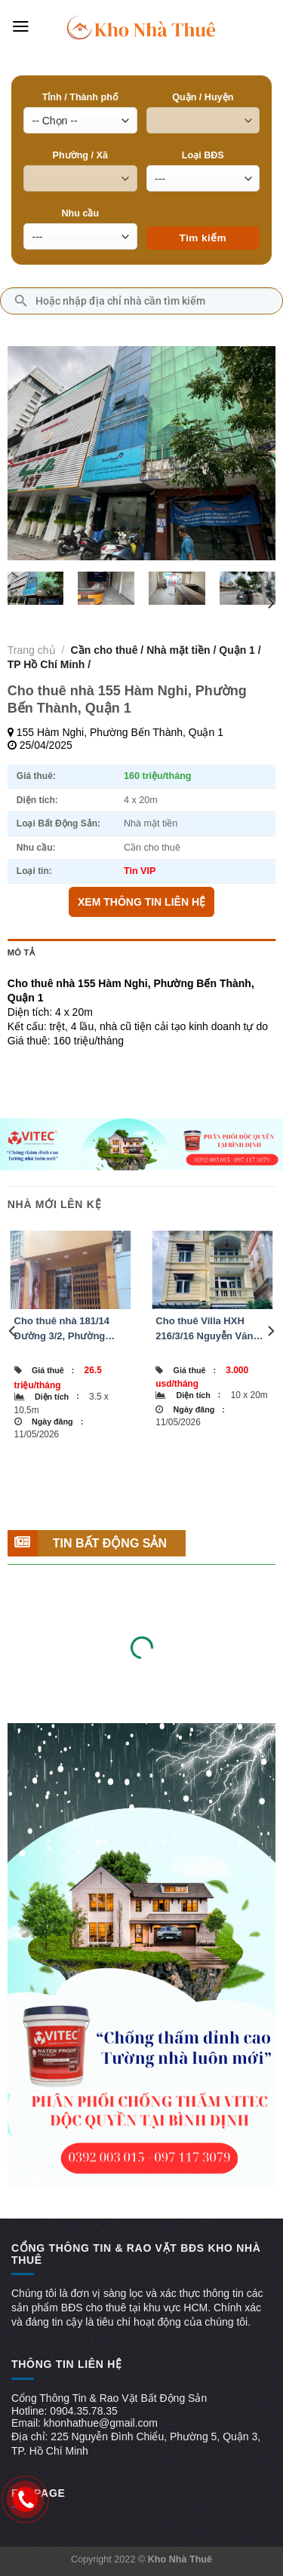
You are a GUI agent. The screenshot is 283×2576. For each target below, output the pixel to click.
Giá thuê (53, 1370)
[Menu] (20, 26)
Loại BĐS (203, 155)
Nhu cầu (80, 213)
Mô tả (21, 952)
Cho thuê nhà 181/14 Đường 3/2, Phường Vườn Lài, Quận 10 (61, 1329)
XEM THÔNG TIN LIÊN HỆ (141, 902)
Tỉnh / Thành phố (80, 97)
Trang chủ (32, 650)
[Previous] (12, 1331)
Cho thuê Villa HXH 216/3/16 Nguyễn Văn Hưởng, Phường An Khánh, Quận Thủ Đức (207, 1329)
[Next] (270, 604)
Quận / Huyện (202, 97)
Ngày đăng (57, 1421)
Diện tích (57, 1396)
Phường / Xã (80, 155)
